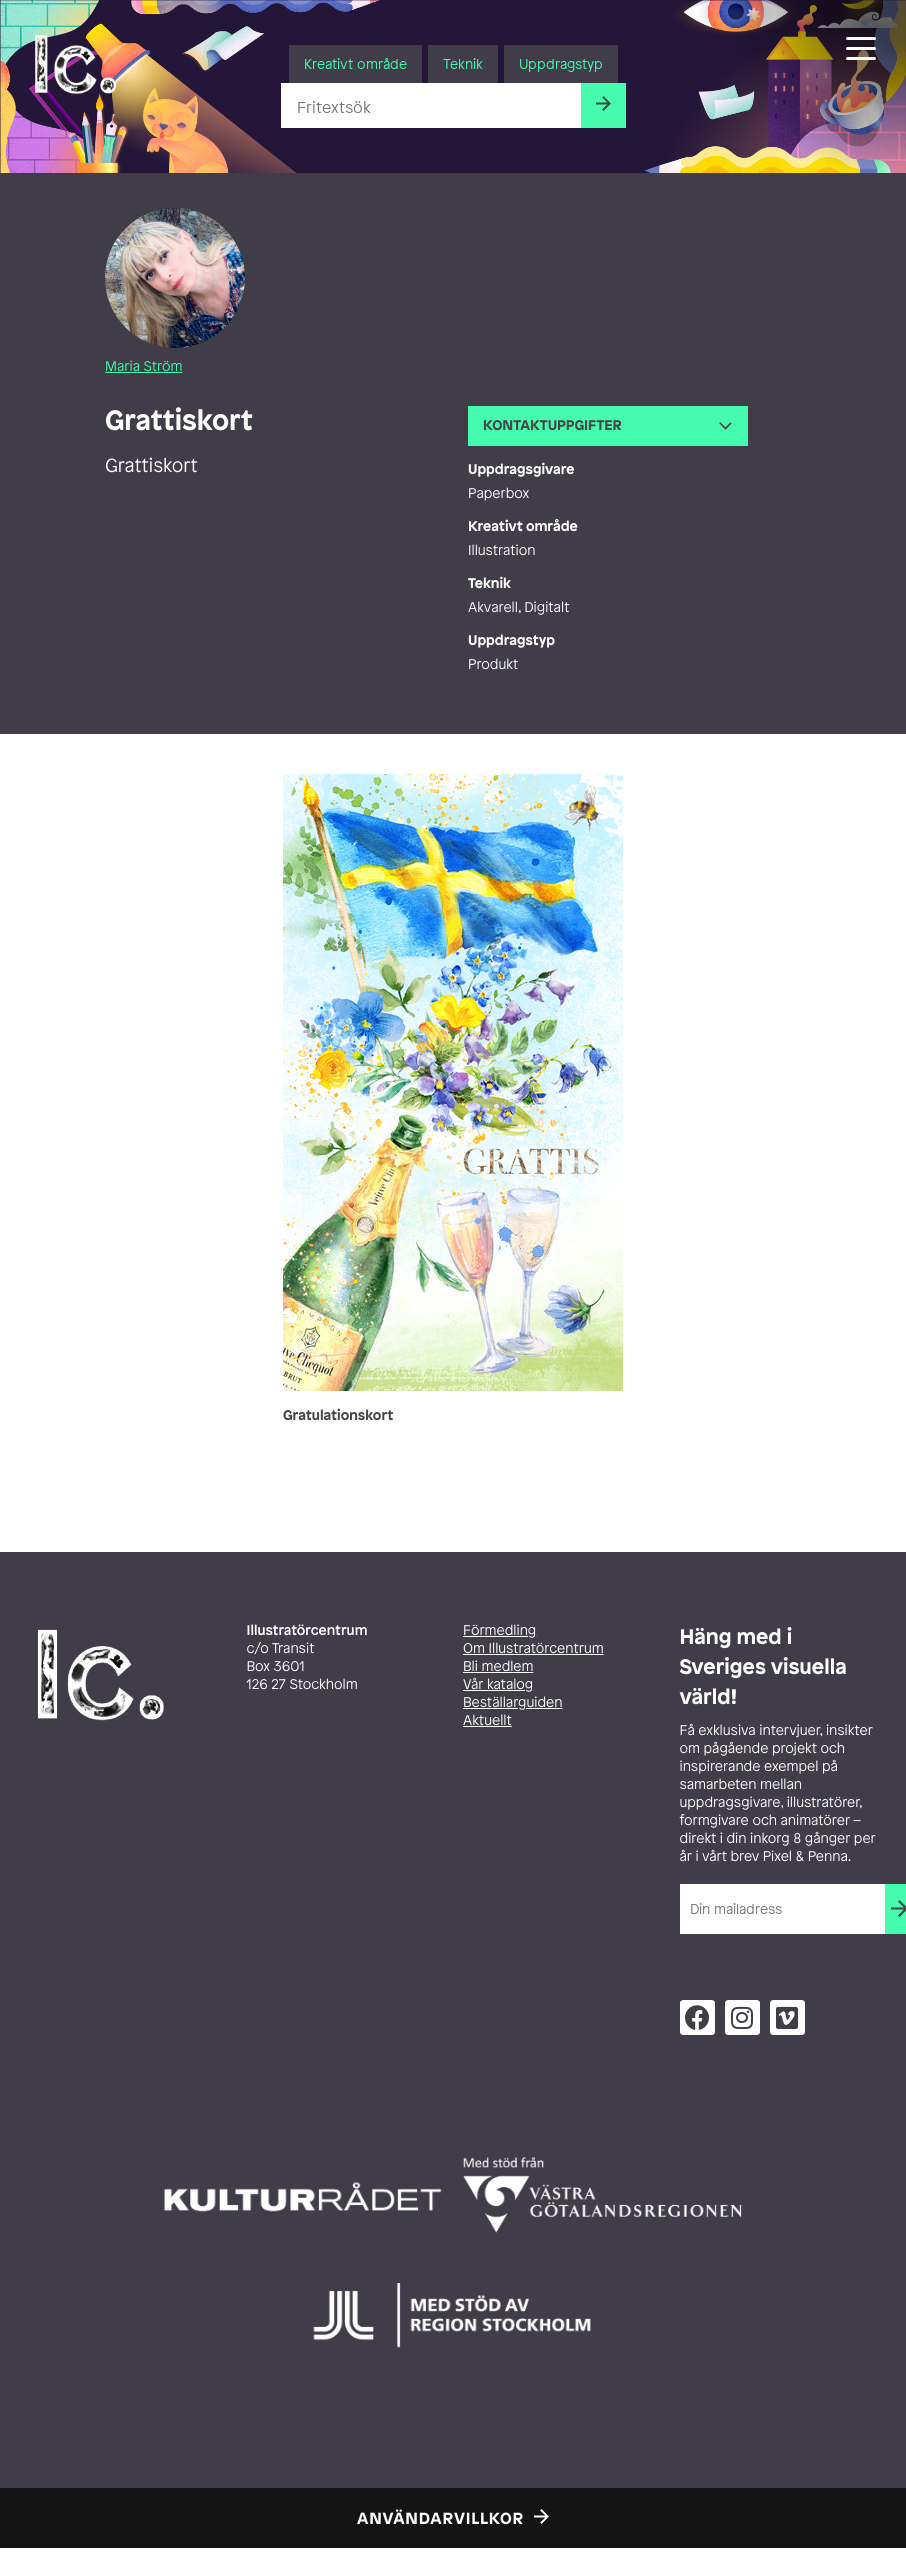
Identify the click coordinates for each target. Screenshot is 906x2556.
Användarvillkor (440, 2518)
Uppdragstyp (561, 63)
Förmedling (499, 1630)
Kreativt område (355, 63)
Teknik (463, 63)
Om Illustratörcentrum (533, 1648)
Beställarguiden (512, 1702)
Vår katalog (498, 1684)
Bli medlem (498, 1666)
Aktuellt (487, 1720)
